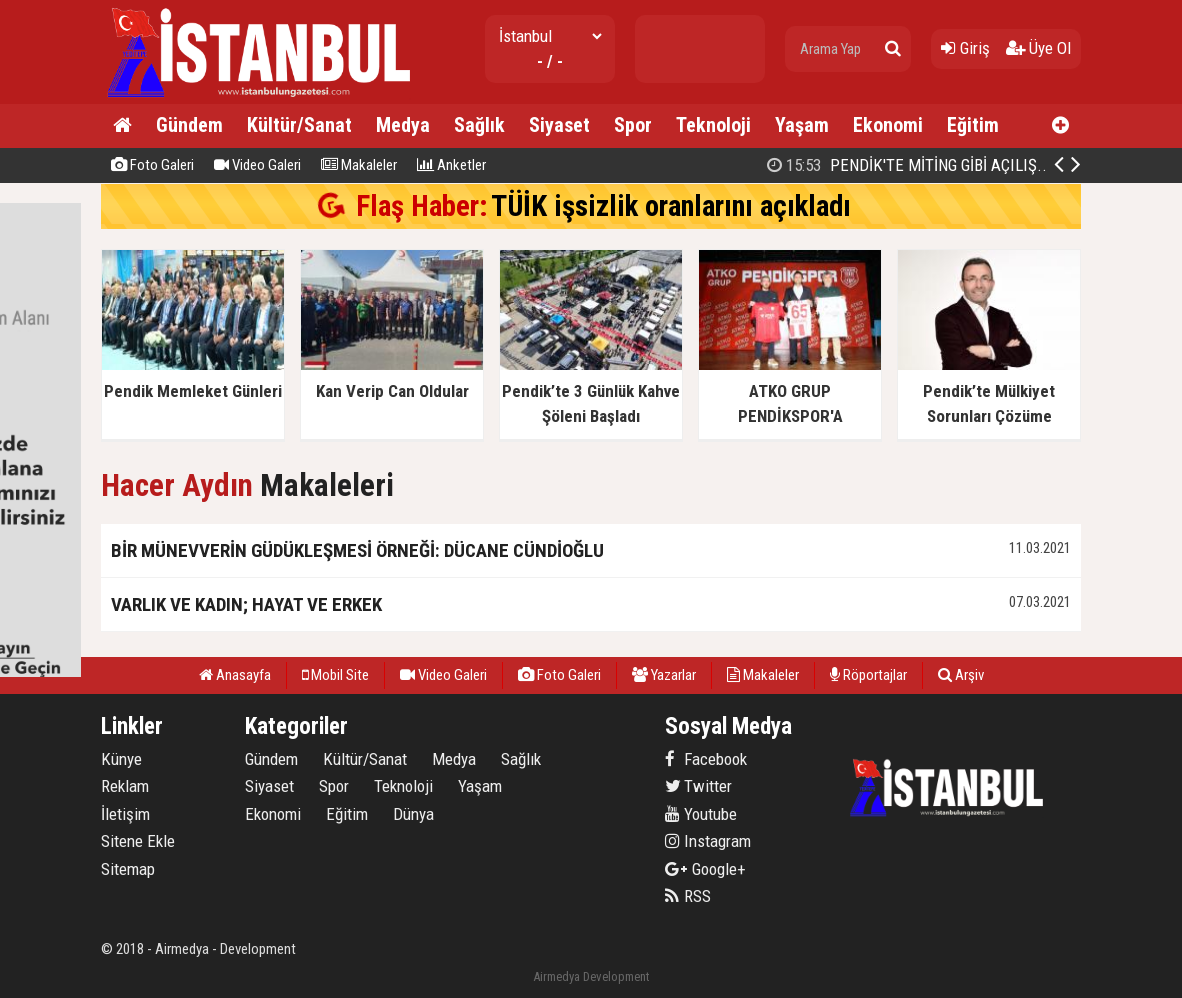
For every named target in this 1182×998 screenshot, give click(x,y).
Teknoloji (713, 125)
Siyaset (559, 125)
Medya (403, 125)
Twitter (698, 786)
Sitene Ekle (138, 841)
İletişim (125, 814)
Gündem (189, 125)
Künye (121, 759)
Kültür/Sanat (299, 125)
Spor (633, 125)
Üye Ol (1038, 48)
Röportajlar (868, 675)
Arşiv (961, 675)
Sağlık (479, 125)
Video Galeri (257, 165)
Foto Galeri (152, 165)
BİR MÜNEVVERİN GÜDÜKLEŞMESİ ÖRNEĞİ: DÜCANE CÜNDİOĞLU (357, 550)
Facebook (706, 759)
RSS (688, 896)
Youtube (701, 814)
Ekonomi (888, 125)
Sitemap (128, 869)
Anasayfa (235, 675)
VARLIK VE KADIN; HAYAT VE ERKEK (246, 604)
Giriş (965, 48)
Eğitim (973, 125)
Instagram (708, 841)
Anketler (451, 165)
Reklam (125, 786)
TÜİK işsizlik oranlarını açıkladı (671, 206)
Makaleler (359, 165)
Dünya (413, 814)
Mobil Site (335, 675)
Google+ (705, 869)
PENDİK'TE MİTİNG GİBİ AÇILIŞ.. (907, 165)
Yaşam (802, 125)
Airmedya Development (591, 976)
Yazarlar (664, 675)
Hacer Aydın (177, 485)
